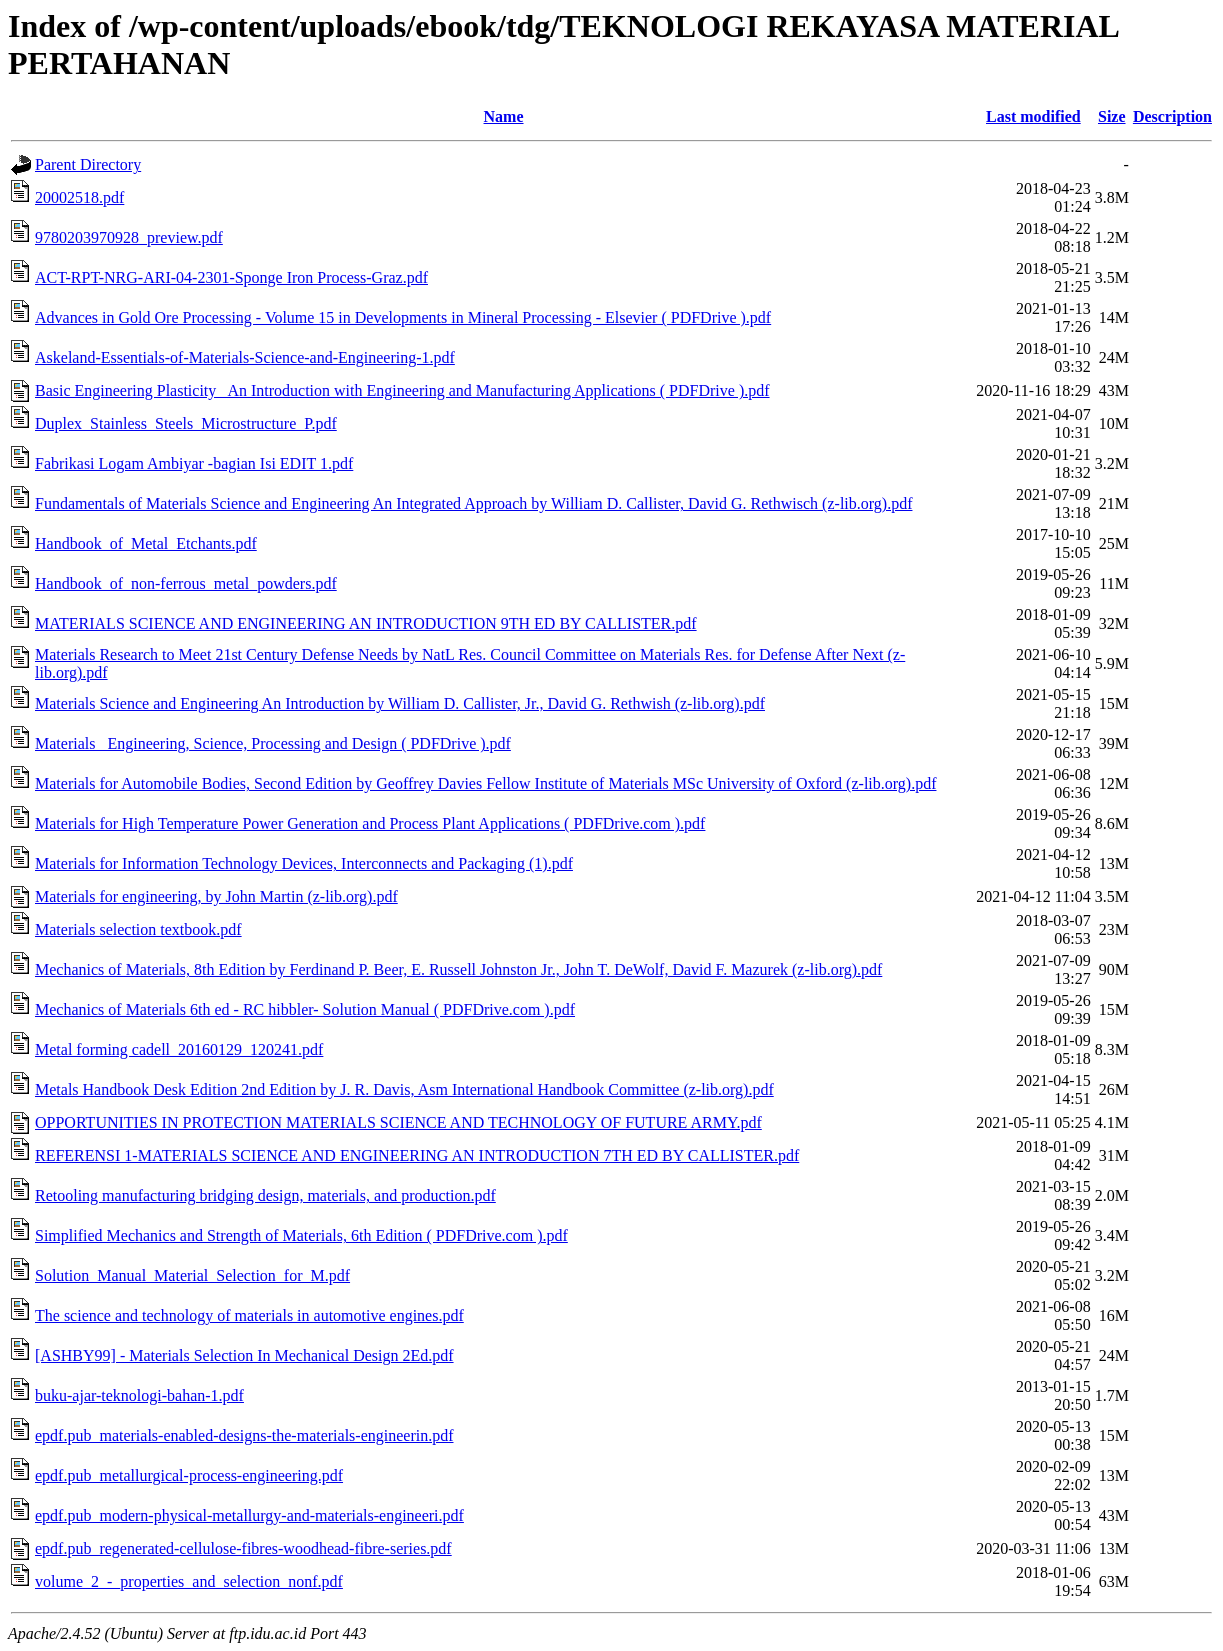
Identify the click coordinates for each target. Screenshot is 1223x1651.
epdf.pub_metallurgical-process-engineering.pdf (189, 1475)
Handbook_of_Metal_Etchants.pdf (146, 543)
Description (1172, 116)
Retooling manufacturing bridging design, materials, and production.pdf (265, 1195)
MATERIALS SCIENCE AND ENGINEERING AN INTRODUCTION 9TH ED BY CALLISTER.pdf (366, 623)
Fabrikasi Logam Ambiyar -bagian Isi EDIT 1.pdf (194, 463)
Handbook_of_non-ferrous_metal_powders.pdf (186, 583)
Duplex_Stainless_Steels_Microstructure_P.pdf (186, 423)
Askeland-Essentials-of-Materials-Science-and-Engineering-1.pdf (245, 357)
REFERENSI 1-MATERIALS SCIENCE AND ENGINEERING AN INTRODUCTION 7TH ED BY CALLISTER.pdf (417, 1155)
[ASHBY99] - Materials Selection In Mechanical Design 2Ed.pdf (244, 1355)
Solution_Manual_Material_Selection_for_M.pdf (192, 1275)
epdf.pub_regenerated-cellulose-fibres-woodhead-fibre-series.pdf (243, 1548)
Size (1112, 116)
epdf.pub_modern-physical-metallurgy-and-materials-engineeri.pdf (249, 1515)
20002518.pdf (79, 197)
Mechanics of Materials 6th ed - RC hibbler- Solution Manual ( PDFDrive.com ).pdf (305, 1009)
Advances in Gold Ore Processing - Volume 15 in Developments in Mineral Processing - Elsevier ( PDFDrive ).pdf (403, 317)
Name (504, 116)
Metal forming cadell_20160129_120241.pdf (179, 1049)
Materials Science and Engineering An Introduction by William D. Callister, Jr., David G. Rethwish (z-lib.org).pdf (400, 703)
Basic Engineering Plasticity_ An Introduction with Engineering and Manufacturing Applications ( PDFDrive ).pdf (402, 390)
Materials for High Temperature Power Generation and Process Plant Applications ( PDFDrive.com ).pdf (370, 823)
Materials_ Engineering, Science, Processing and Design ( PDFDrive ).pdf (273, 743)
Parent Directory (88, 164)
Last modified (1033, 116)
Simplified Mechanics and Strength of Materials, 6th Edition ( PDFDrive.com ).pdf (301, 1235)
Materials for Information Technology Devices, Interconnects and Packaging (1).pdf (304, 863)
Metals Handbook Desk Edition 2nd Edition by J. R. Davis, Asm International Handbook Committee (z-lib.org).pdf (404, 1089)
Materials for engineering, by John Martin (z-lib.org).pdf (216, 896)
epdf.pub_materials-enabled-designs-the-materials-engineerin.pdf (244, 1435)
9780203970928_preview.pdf (129, 237)
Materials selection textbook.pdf (138, 929)
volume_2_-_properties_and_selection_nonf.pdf (189, 1581)
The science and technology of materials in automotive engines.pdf (249, 1315)
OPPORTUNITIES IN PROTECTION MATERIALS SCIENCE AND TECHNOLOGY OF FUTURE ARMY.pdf (398, 1122)
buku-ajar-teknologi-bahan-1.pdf (139, 1395)
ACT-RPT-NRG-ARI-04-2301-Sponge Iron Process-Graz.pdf (231, 277)
